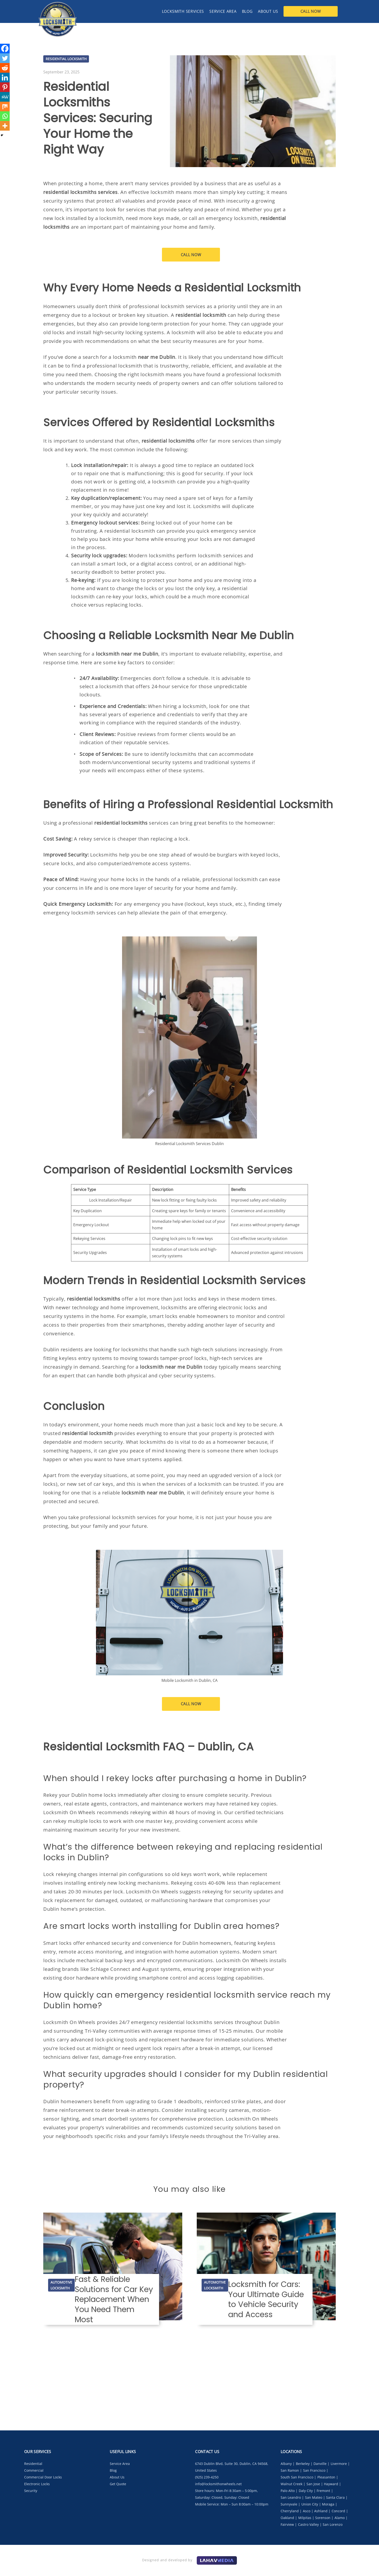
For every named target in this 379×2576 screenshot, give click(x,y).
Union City (309, 2504)
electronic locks (237, 1307)
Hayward (331, 2484)
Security (30, 2490)
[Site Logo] (57, 15)
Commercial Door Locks (43, 2477)
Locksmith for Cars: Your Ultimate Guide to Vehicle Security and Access (266, 2299)
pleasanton (326, 2477)
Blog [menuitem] (247, 11)
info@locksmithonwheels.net (218, 2484)
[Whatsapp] (5, 116)
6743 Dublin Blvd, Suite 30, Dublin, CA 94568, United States (231, 2467)
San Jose (313, 2484)
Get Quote (118, 2484)
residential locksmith (200, 315)
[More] (5, 126)
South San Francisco (297, 2477)
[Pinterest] (5, 87)
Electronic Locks (37, 2484)
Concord (338, 2511)
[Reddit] (5, 68)
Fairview (287, 2524)
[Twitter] (5, 58)
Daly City (306, 2490)
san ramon (290, 2470)
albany (286, 2463)
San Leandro (291, 2497)
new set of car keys (90, 1484)
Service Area (120, 2463)
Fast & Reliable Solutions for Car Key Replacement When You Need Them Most (114, 2299)
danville (320, 2463)
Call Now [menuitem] (310, 11)
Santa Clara (335, 2497)
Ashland (321, 2511)
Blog (113, 2470)
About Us (117, 2477)
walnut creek (291, 2484)
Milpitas (304, 2517)
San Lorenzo (333, 2524)
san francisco (314, 2470)
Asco (306, 2511)
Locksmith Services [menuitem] (183, 11)
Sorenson (322, 2517)
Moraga (328, 2504)
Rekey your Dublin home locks (79, 1795)
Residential (33, 2463)
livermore (339, 2463)
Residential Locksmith (66, 59)
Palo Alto (288, 2490)
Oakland (287, 2517)
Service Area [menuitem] (222, 11)
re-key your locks (126, 596)
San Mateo (313, 2497)
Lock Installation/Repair (110, 1200)
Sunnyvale (289, 2504)
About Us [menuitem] (268, 11)
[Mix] (5, 106)
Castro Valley (308, 2524)
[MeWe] (5, 97)
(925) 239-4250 (207, 2477)
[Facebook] (5, 48)
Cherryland (290, 2511)
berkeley (303, 2463)
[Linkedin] (5, 77)
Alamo (340, 2517)
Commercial (34, 2470)
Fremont (323, 2490)
